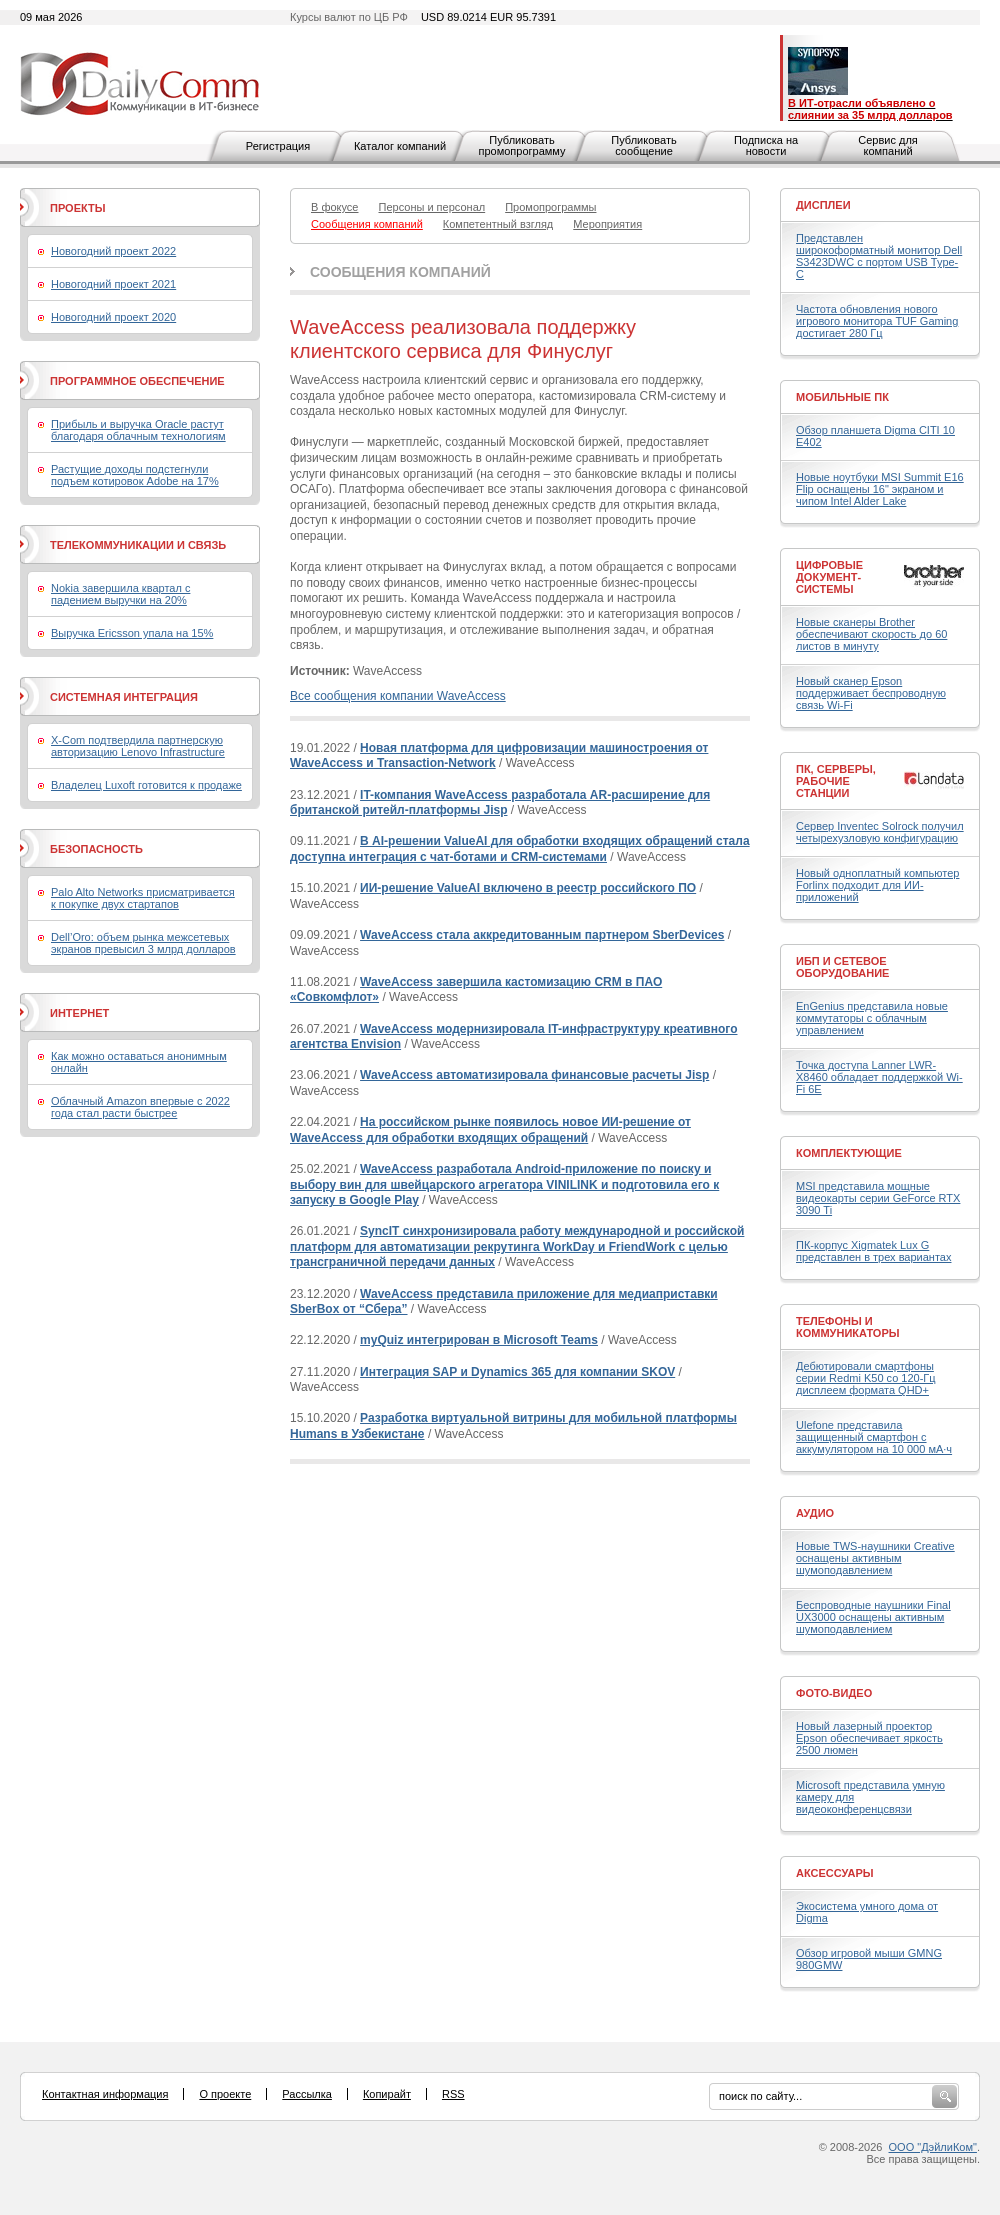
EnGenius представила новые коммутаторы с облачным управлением (872, 1018)
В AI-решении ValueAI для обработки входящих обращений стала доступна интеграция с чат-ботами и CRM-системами (520, 849)
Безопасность (96, 849)
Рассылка (307, 2094)
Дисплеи (823, 205)
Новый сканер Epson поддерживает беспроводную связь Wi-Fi (871, 693)
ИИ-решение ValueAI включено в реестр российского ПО (528, 888)
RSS (453, 2094)
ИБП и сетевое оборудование (842, 967)
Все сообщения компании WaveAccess (398, 696)
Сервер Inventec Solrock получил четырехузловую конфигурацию (880, 832)
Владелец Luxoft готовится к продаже (146, 785)
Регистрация (278, 146)
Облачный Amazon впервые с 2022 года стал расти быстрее (140, 1107)
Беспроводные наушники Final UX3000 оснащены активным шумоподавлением (873, 1617)
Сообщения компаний (400, 272)
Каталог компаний (400, 146)
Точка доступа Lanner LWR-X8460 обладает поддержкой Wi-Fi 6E (879, 1077)
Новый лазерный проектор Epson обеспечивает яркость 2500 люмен (869, 1738)
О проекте (225, 2094)
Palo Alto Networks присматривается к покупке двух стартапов (143, 898)
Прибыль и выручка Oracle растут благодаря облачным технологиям (138, 430)
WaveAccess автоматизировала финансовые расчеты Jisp (534, 1075)
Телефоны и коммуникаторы (848, 1327)
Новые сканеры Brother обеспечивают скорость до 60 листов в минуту (871, 634)
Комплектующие (849, 1153)
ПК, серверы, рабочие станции (836, 781)
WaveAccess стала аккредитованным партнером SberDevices (542, 935)
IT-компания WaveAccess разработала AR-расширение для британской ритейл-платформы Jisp (500, 803)
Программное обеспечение (137, 381)
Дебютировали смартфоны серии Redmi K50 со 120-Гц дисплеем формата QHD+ (866, 1378)
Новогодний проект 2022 (113, 251)
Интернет (79, 1013)
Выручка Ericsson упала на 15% (132, 633)
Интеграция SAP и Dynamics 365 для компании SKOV (517, 1372)
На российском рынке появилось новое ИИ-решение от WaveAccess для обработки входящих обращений (490, 1130)
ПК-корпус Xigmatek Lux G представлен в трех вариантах (873, 1251)
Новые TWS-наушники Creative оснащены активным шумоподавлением (875, 1558)
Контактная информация (105, 2094)
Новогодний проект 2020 (113, 317)
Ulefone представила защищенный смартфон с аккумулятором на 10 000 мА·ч (874, 1437)
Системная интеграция (124, 697)
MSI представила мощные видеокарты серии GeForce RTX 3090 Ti (878, 1198)
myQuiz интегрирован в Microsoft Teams (479, 1340)
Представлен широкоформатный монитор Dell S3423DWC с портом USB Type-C (879, 256)
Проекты (77, 208)
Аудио (815, 1513)
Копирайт (387, 2094)
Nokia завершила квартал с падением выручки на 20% (120, 594)
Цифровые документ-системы (829, 577)
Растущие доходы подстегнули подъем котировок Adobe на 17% (135, 475)
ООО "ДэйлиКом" (933, 2147)
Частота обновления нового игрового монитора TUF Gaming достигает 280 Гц (877, 321)
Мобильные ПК (842, 397)
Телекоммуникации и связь (138, 545)
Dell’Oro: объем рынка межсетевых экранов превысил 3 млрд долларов (143, 943)
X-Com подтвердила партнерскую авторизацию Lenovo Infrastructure (138, 746)
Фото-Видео (834, 1693)
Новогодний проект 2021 (113, 284)
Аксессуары (835, 1873)
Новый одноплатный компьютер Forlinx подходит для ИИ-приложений (877, 885)
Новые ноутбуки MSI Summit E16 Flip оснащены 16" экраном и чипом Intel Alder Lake (880, 489)
